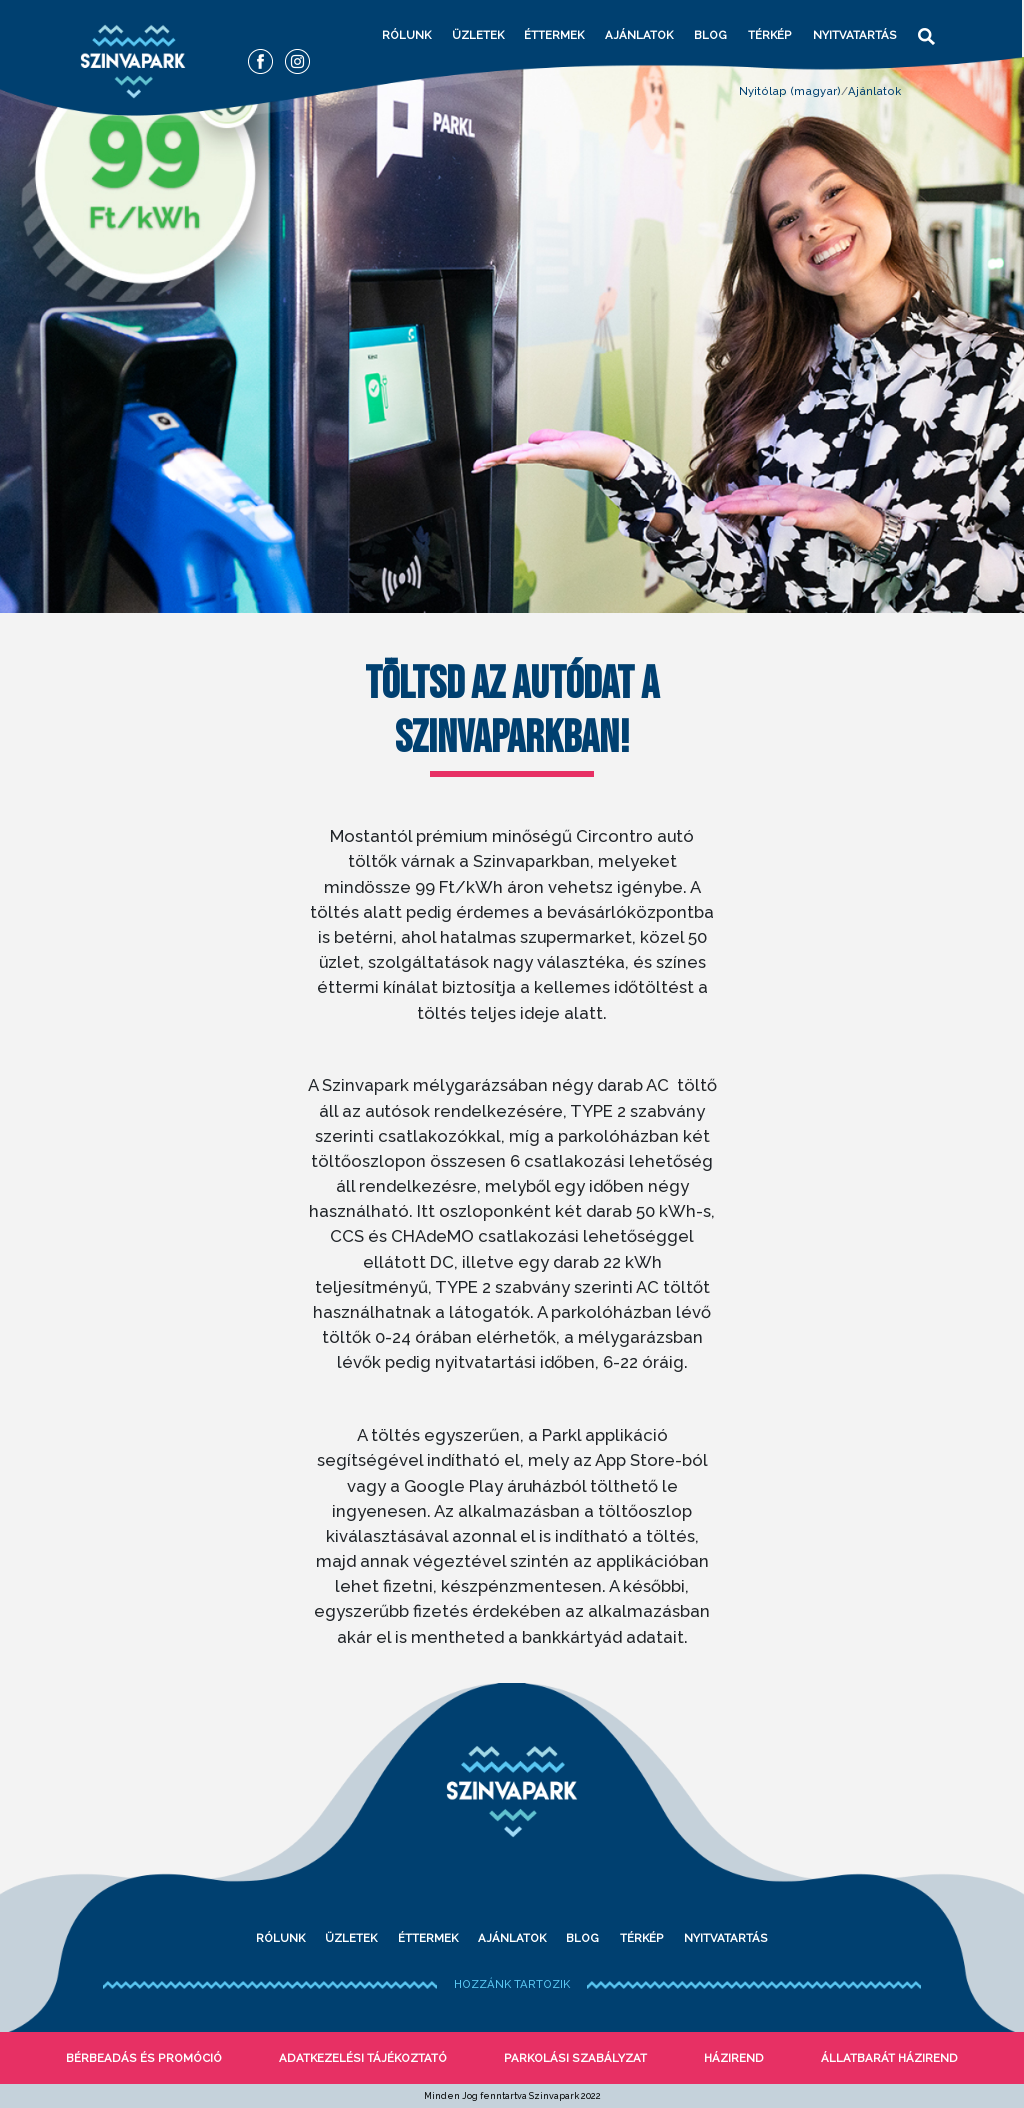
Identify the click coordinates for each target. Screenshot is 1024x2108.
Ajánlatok (639, 35)
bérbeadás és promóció (144, 2058)
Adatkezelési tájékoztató (363, 2058)
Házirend (734, 2058)
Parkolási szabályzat (575, 2058)
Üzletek (478, 35)
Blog (710, 35)
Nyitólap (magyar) (790, 91)
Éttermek (554, 35)
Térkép (770, 35)
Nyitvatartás (855, 35)
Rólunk (406, 35)
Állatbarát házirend (889, 2058)
